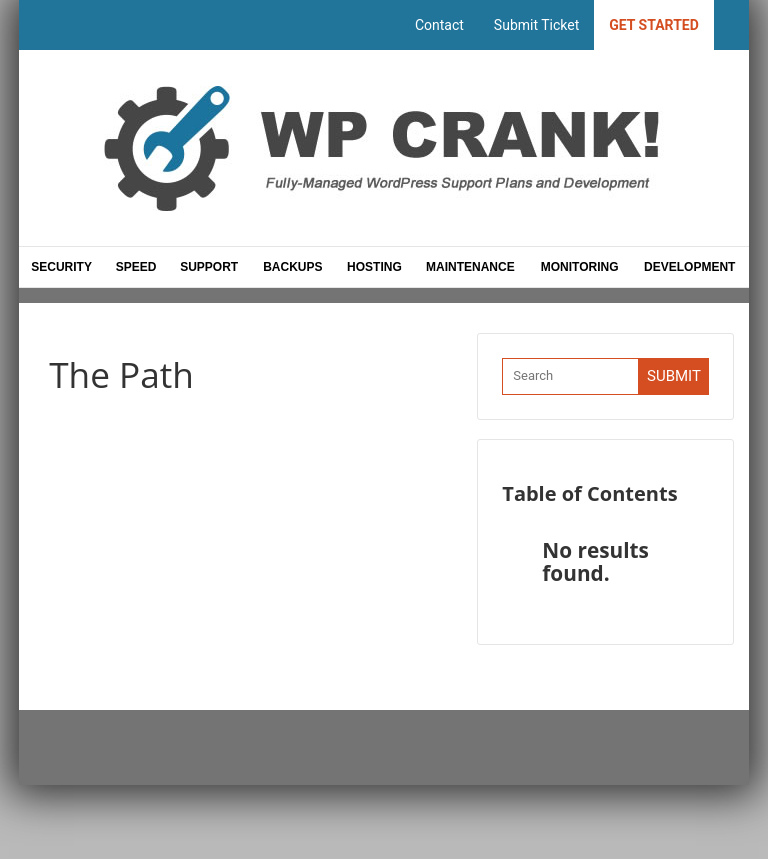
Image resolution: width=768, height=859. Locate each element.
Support (210, 267)
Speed (136, 267)
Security (61, 267)
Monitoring (580, 267)
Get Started (654, 25)
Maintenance (470, 267)
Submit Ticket (536, 25)
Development (689, 267)
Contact (439, 25)
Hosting (374, 267)
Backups (292, 267)
